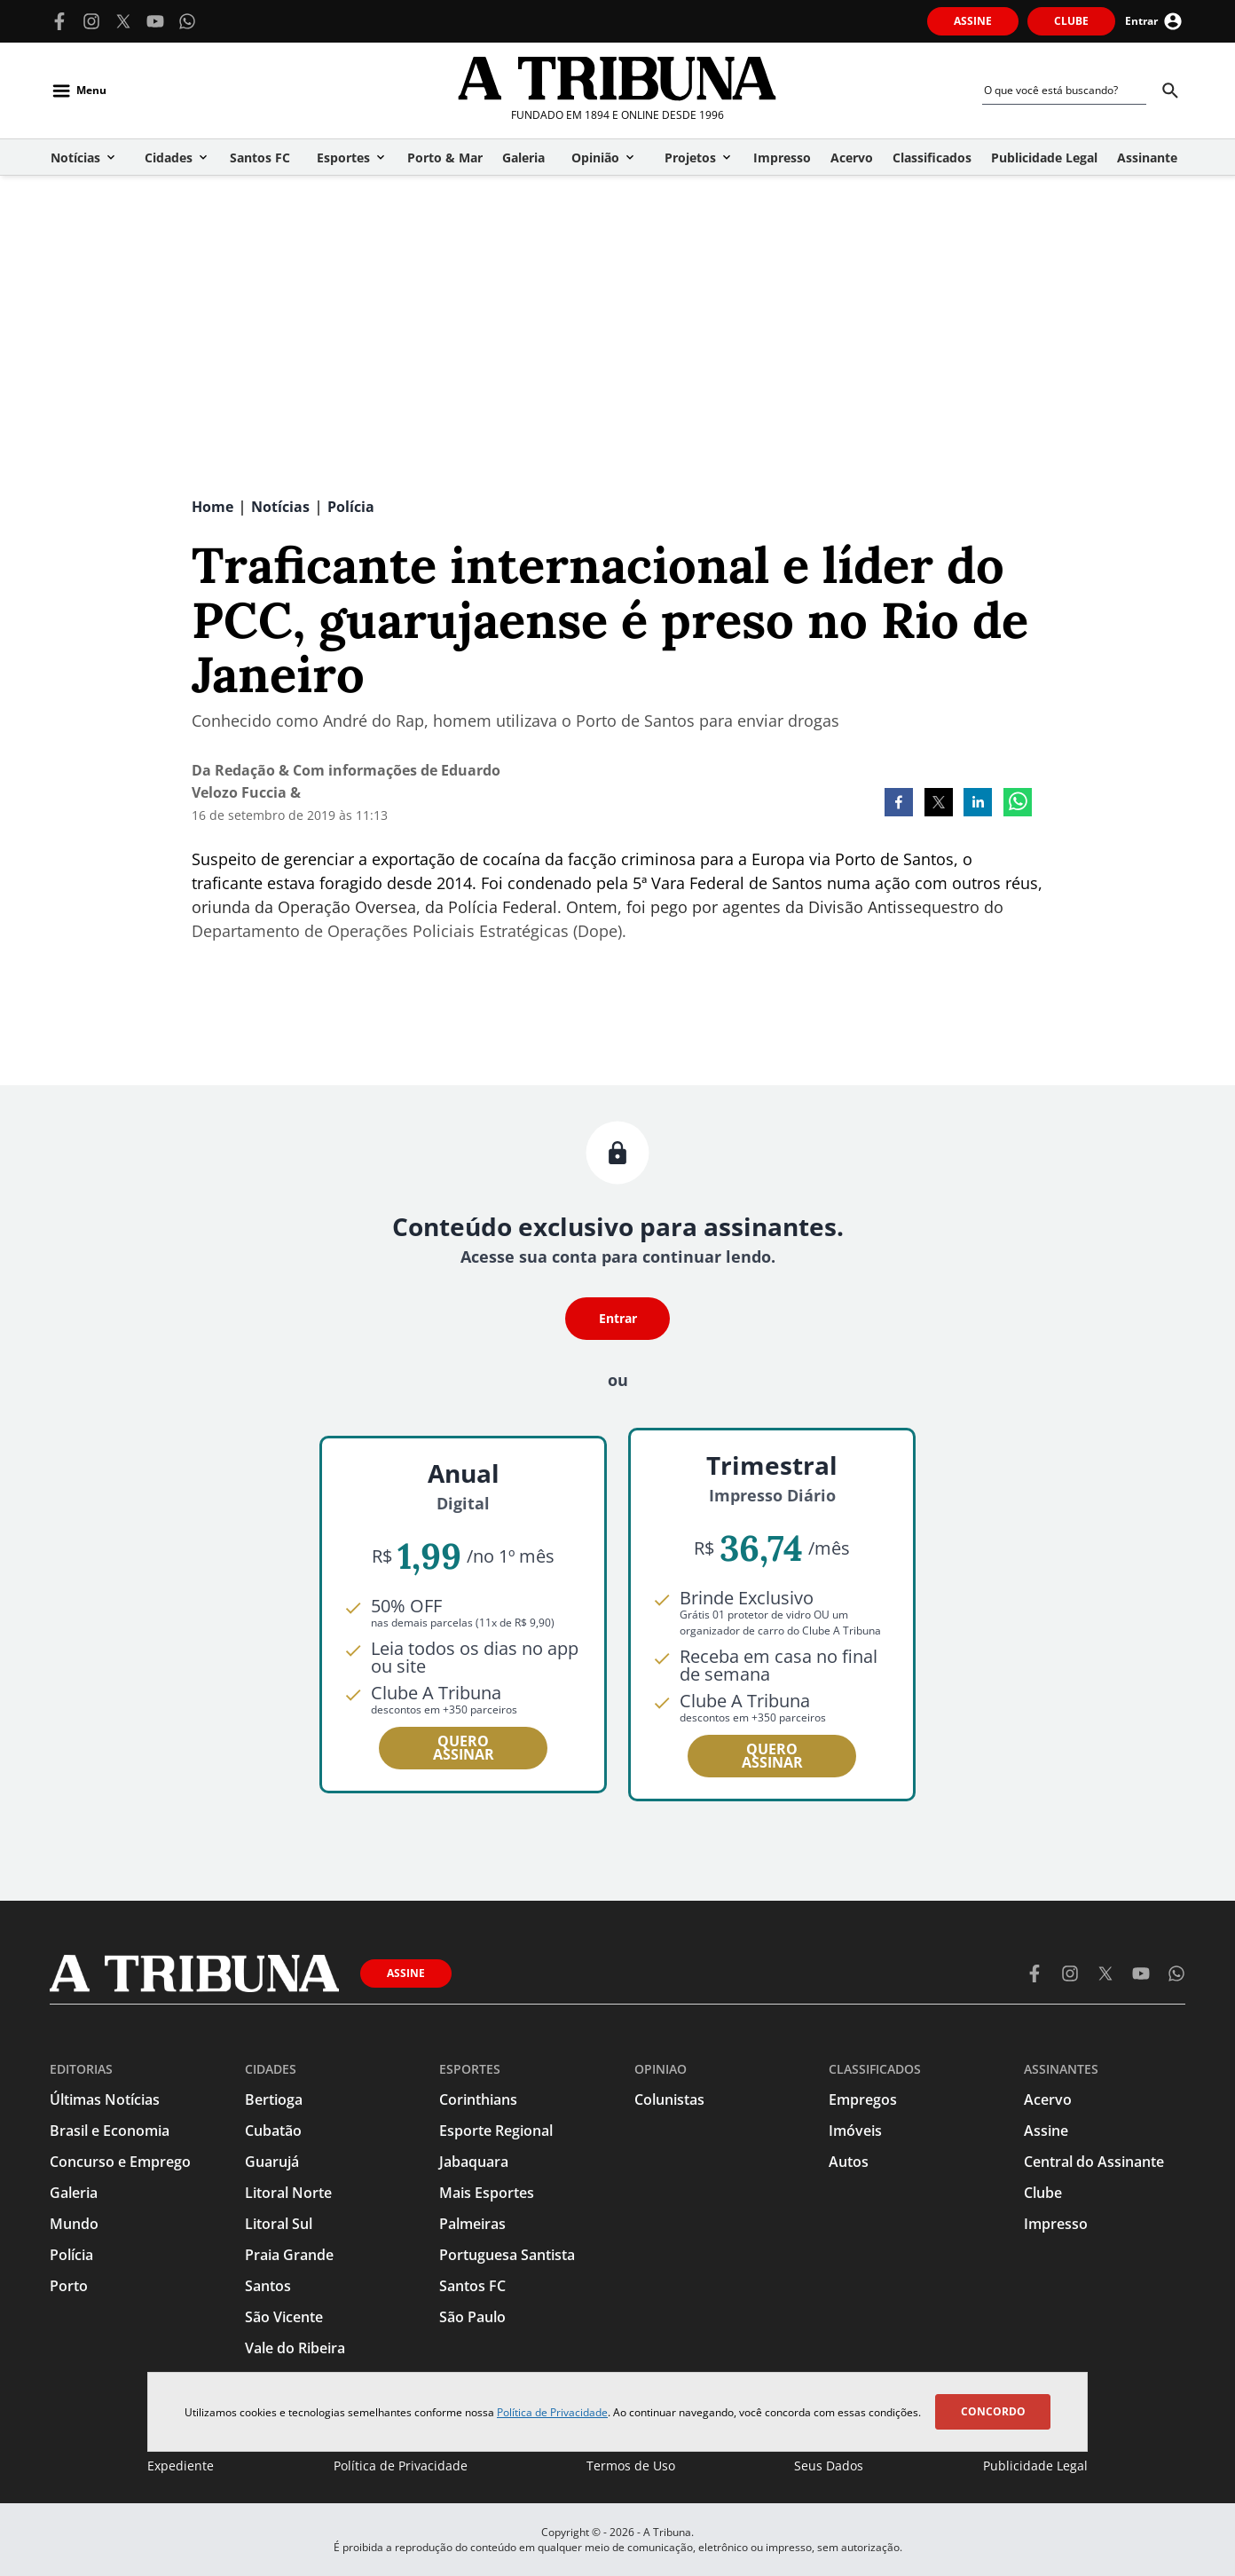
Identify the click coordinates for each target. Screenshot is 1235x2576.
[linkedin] (978, 804)
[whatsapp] (1017, 804)
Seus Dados (828, 2465)
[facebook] (899, 804)
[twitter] (938, 804)
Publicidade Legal (1035, 2465)
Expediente (180, 2465)
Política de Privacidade (552, 2412)
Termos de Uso (630, 2465)
